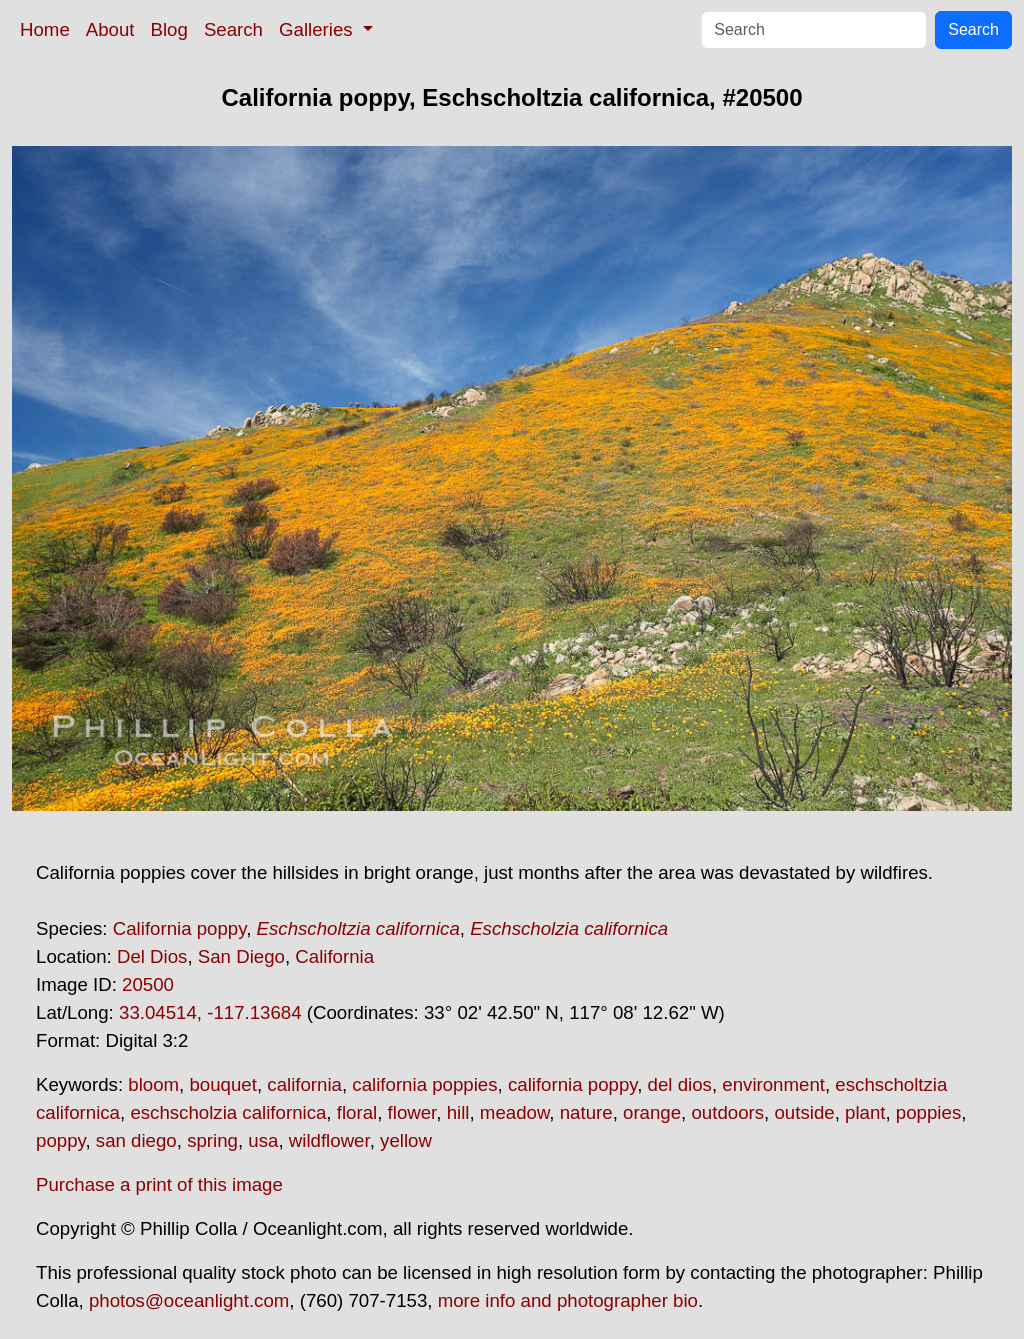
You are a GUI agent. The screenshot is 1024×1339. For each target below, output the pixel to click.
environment (773, 1084)
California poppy (179, 928)
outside (804, 1112)
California (334, 956)
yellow (406, 1140)
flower (412, 1112)
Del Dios (152, 956)
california (304, 1084)
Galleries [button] (318, 29)
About (110, 29)
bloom (153, 1084)
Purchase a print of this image (159, 1184)
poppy (60, 1140)
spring (212, 1140)
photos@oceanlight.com (189, 1300)
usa (263, 1140)
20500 (148, 984)
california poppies (424, 1084)
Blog (169, 29)
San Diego (241, 956)
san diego (136, 1140)
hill (458, 1112)
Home (45, 29)
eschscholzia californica (228, 1112)
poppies (928, 1112)
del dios (680, 1084)
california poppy (572, 1084)
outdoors (727, 1112)
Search (233, 29)
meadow (515, 1112)
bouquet (222, 1084)
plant (865, 1112)
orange (652, 1112)
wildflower (329, 1140)
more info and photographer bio (568, 1300)
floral (357, 1112)
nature (586, 1112)
